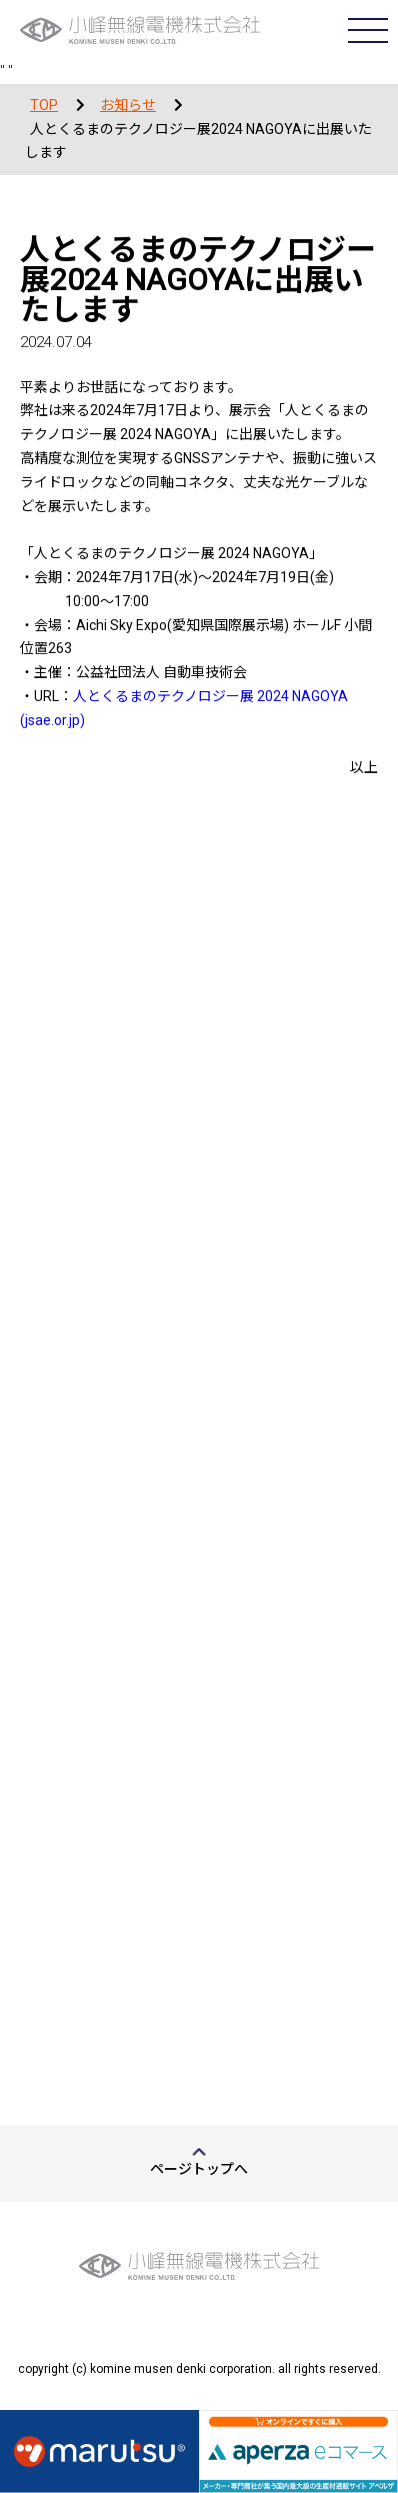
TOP (44, 105)
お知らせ (128, 105)
